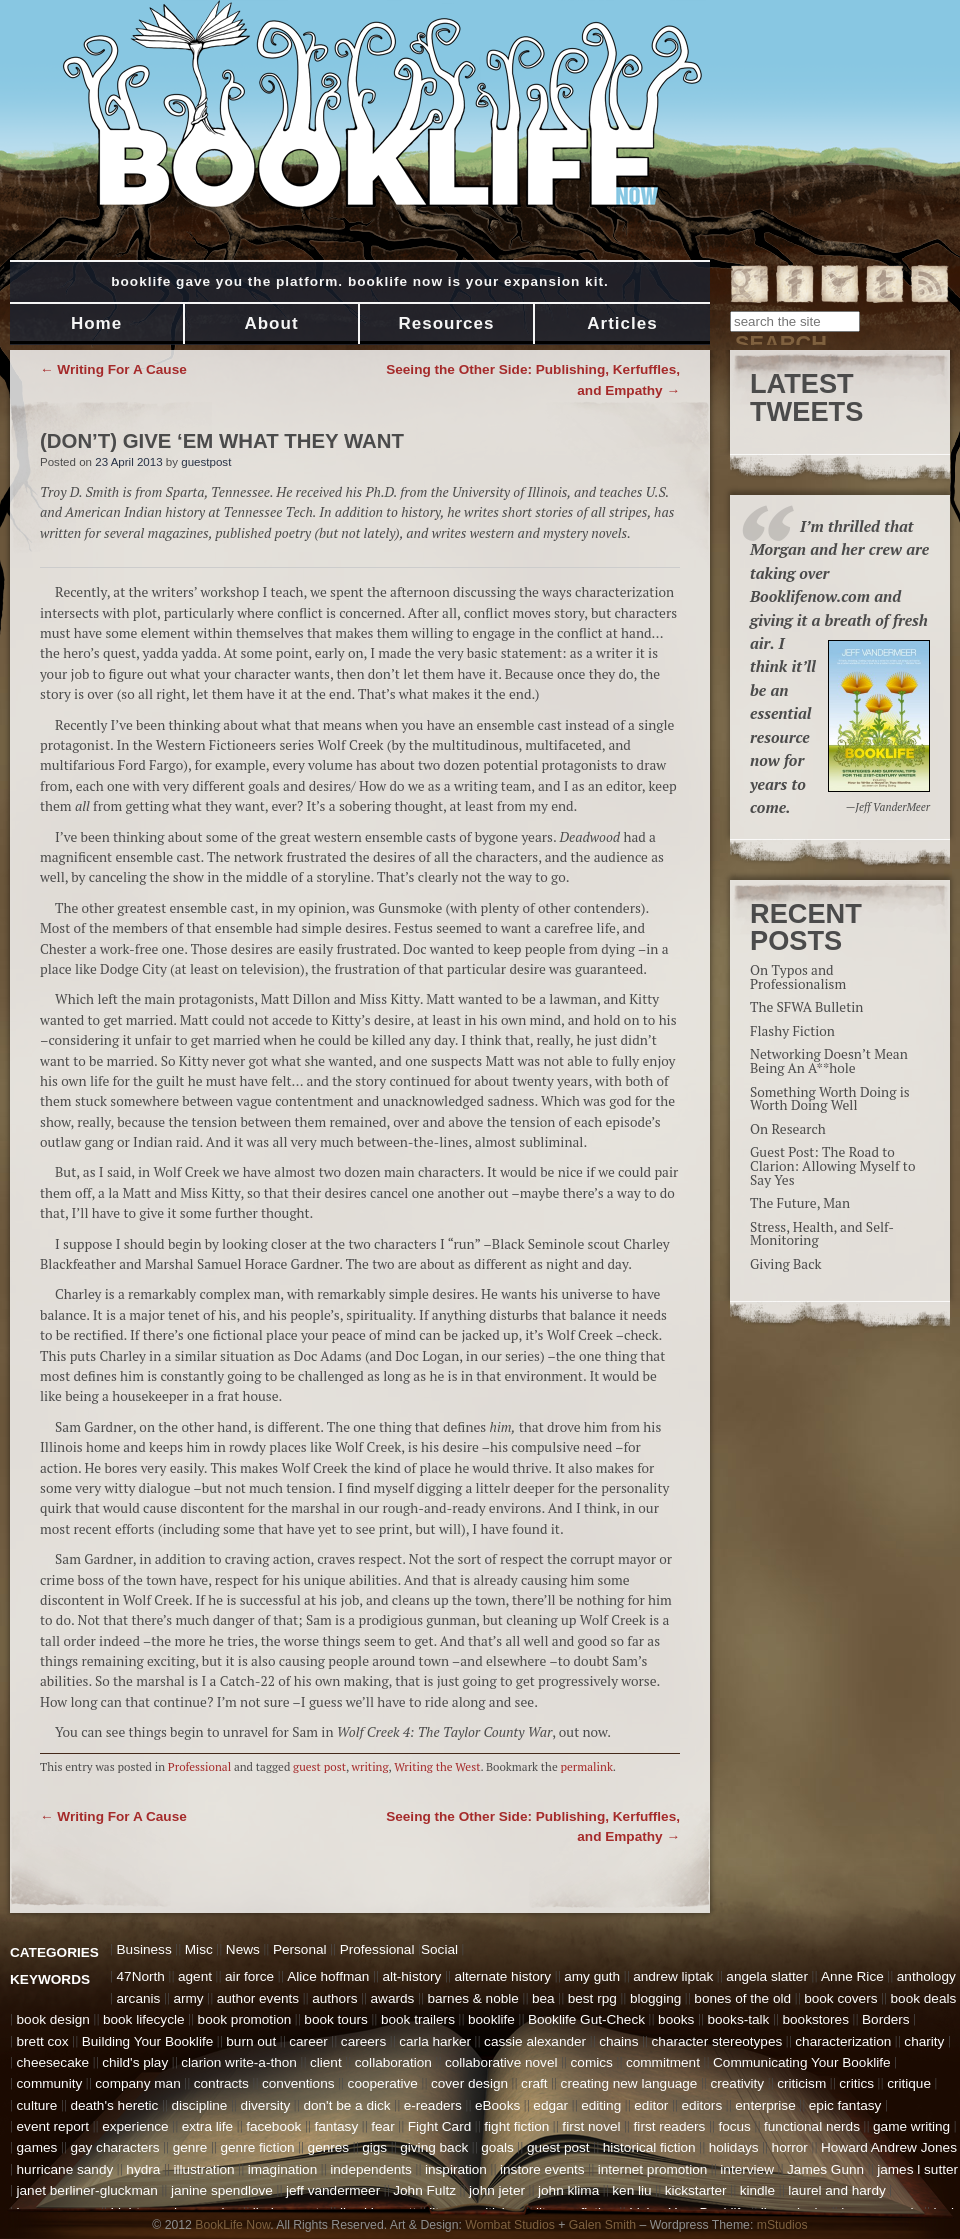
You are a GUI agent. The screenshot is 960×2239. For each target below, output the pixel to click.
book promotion (245, 2019)
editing (601, 2105)
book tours (335, 2019)
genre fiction (257, 2147)
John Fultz (424, 2190)
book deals (924, 1998)
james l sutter (917, 2169)
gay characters (114, 2147)
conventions (298, 2083)
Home (96, 323)
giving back (434, 2147)
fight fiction (516, 2126)
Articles (622, 323)
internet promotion (653, 2169)
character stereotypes (717, 2041)
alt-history (411, 1976)
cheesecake (53, 2062)
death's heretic (114, 2105)
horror (790, 2147)
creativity (737, 2083)
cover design (469, 2083)
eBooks (497, 2105)
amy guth (592, 1976)
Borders (886, 2019)
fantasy (336, 2126)
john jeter (497, 2190)
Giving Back (786, 1264)
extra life (207, 2126)
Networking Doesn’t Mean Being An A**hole (829, 1061)
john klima (568, 2190)
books (676, 2019)
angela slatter (767, 1976)
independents (371, 2169)
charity (924, 2041)
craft (534, 2083)
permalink (587, 1766)
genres (329, 2147)
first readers (670, 2126)
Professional (199, 1766)
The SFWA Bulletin (806, 1007)
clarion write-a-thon (239, 2062)
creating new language (629, 2083)
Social (439, 1949)
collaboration (393, 2062)
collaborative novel (501, 2062)
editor (651, 2105)
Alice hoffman (328, 1976)
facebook (273, 2126)
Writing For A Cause (113, 369)
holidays (734, 2147)
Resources (447, 323)
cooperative (383, 2083)
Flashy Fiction (792, 1031)
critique (909, 2083)
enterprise (765, 2105)
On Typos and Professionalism (798, 977)
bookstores (815, 2019)
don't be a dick (346, 2105)
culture (37, 2105)
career (308, 2041)
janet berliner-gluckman (87, 2190)
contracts (221, 2083)
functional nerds (812, 2126)
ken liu (631, 2190)
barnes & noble (472, 1998)
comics (592, 2062)
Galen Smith (602, 2225)
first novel (591, 2126)
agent (195, 1976)
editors (701, 2105)
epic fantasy (845, 2105)
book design (53, 2019)
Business (144, 1949)
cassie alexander (535, 2041)
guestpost (206, 462)
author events (258, 1998)
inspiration (456, 2169)
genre (190, 2147)
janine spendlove (222, 2190)
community (50, 2083)
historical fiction (649, 2147)
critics (856, 2083)
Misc (199, 1949)
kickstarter (696, 2190)
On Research (788, 1129)
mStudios (782, 2225)
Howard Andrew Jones (889, 2147)
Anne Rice (852, 1976)
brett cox (43, 2041)
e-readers (433, 2105)
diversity (265, 2105)
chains (618, 2041)
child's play (135, 2062)
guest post (319, 1766)
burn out (251, 2041)
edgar (550, 2105)
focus (734, 2126)
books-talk (738, 2019)
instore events (542, 2169)
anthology (926, 1976)
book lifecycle (144, 2019)
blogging (655, 1998)
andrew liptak (673, 1976)
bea (543, 1998)
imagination (283, 2169)
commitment (663, 2062)
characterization (843, 2041)
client (326, 2062)
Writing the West (437, 1766)
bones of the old (742, 1998)
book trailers (418, 2019)
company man (137, 2083)
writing (370, 1766)
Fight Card (439, 2126)
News (243, 1949)
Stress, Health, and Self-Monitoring (822, 1234)
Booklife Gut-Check (586, 2019)
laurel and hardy (837, 2190)
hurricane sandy (65, 2169)
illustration (203, 2169)
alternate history (502, 1976)
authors (334, 1998)
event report (53, 2126)
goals (497, 2147)
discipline (199, 2105)
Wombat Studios (510, 2225)
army (188, 1998)
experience (135, 2126)
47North (141, 1976)
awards (393, 1998)
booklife (491, 2019)
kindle (758, 2190)
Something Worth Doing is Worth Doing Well (830, 1099)
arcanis (139, 1998)
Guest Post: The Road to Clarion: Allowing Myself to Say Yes (832, 1165)
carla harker (435, 2041)
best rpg (592, 1998)
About (271, 323)
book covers (840, 1998)
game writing (911, 2126)
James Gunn (825, 2169)
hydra (143, 2169)
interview (747, 2169)
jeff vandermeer (333, 2190)
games (37, 2147)
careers (363, 2041)
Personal (300, 1949)
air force (249, 1976)
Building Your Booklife (148, 2041)
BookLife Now (232, 2225)
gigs (374, 2147)
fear (382, 2126)
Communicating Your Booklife (802, 2062)
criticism (801, 2083)
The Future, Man (800, 1203)
